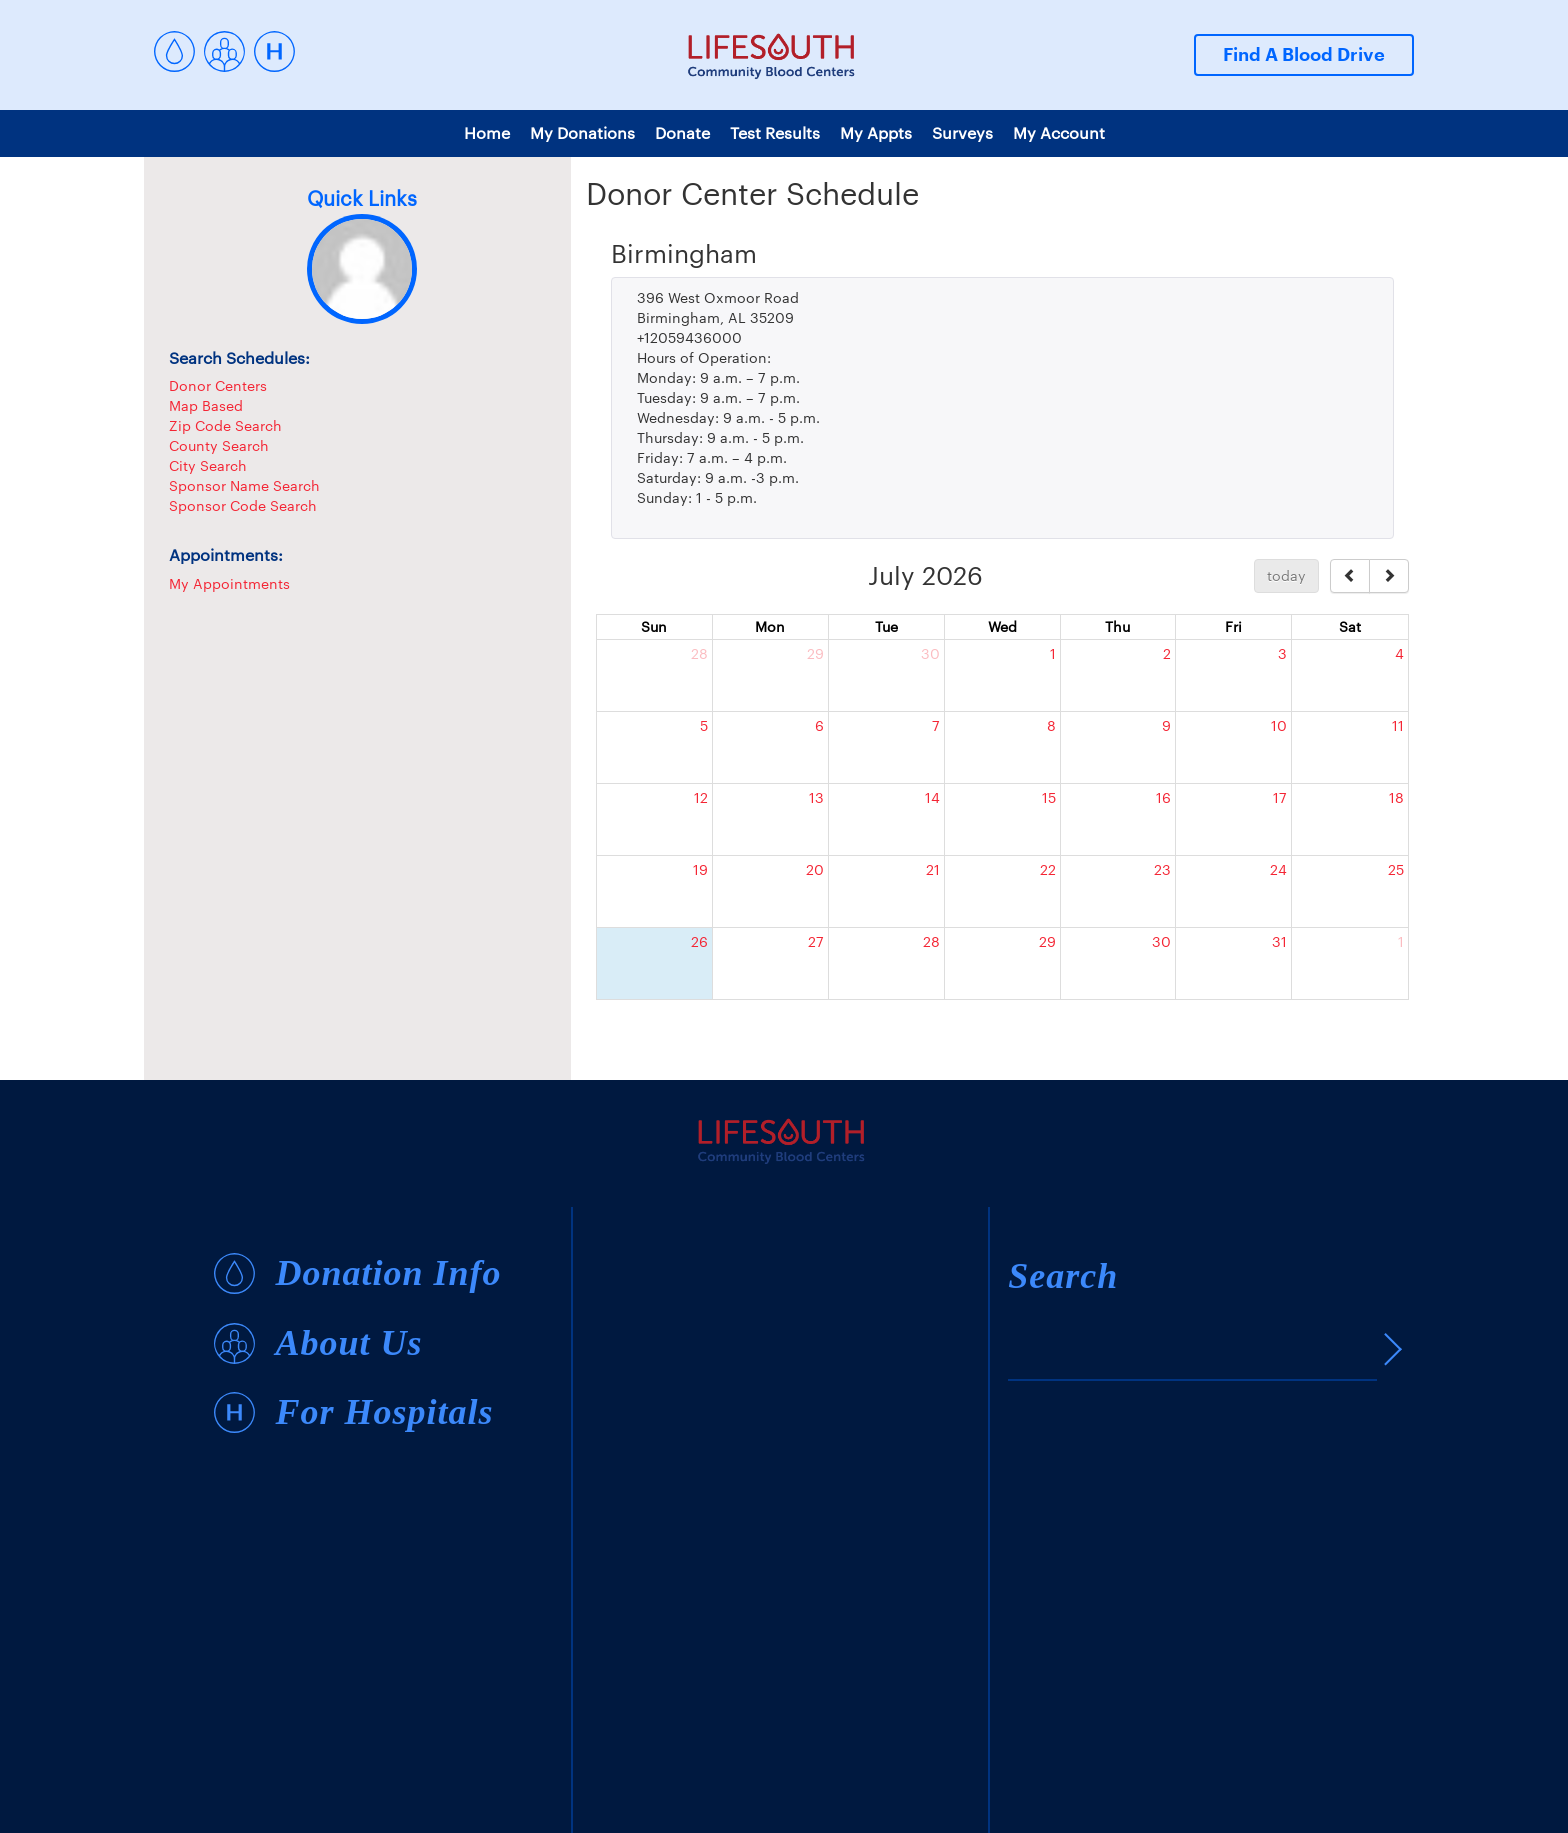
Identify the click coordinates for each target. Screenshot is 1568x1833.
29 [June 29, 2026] (815, 653)
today (1286, 575)
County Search (219, 445)
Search (1063, 1276)
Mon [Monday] (770, 626)
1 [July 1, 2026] (1053, 653)
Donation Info (388, 1273)
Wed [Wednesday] (1002, 626)
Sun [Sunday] (654, 626)
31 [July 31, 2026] (1279, 941)
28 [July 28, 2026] (931, 941)
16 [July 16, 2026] (1163, 797)
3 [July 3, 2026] (1282, 653)
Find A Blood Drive (1304, 55)
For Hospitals (384, 1412)
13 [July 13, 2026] (816, 797)
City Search (208, 465)
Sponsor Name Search (244, 485)
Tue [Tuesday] (886, 626)
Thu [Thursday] (1117, 626)
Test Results (775, 132)
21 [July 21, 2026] (933, 869)
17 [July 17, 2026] (1280, 797)
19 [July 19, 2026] (700, 869)
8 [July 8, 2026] (1051, 725)
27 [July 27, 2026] (816, 941)
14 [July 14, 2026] (932, 797)
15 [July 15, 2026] (1049, 797)
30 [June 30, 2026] (930, 653)
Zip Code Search (225, 425)
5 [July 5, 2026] (704, 725)
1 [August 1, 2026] (1401, 941)
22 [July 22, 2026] (1048, 869)
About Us (348, 1343)
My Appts (876, 132)
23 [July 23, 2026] (1162, 869)
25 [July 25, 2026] (1396, 869)
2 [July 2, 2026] (1167, 653)
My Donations (582, 132)
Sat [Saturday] (1350, 626)
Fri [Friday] (1233, 626)
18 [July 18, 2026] (1396, 797)
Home (487, 132)
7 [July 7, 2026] (936, 725)
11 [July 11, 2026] (1398, 725)
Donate (682, 132)
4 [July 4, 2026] (1399, 653)
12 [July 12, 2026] (701, 797)
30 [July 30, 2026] (1161, 941)
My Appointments (229, 583)
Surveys (962, 132)
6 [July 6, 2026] (819, 725)
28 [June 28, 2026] (699, 653)
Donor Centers (218, 385)
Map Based (206, 405)
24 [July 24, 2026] (1278, 869)
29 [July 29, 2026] (1047, 941)
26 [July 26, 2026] (699, 941)
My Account (1059, 132)
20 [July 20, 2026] (815, 869)
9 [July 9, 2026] (1166, 725)
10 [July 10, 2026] (1279, 725)
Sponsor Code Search (243, 505)
